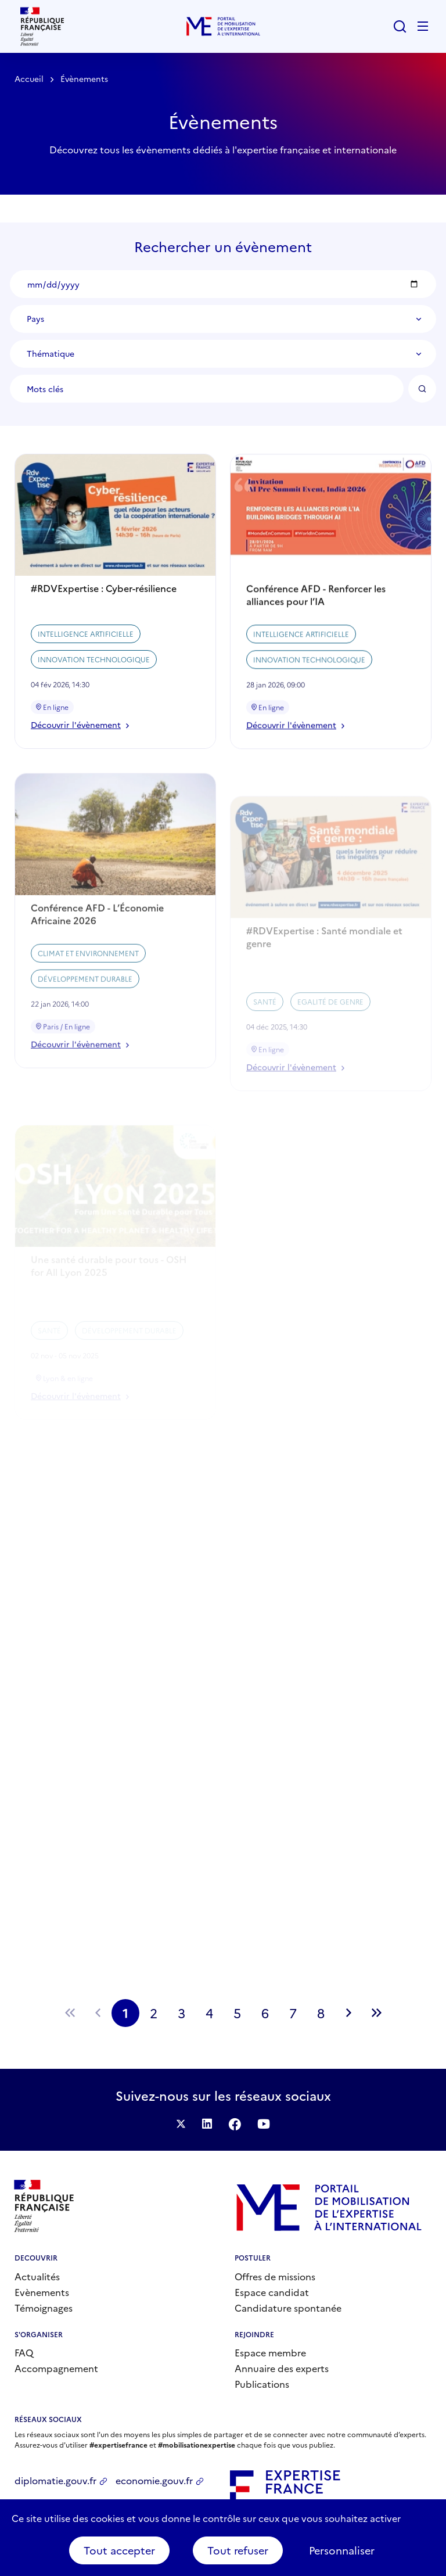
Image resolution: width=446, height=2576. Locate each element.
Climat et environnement (88, 1000)
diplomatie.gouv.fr (55, 2480)
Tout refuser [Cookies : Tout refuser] (237, 2550)
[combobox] (223, 319)
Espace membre (270, 2352)
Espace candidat (272, 2292)
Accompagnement (56, 2368)
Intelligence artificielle (86, 654)
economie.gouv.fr (154, 2480)
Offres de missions (275, 2276)
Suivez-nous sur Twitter (181, 2124)
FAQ (24, 2352)
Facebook (234, 2124)
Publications (262, 2383)
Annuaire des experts (282, 2368)
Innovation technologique (94, 680)
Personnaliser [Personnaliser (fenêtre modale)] (342, 2550)
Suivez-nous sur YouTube (263, 2124)
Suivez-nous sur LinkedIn (207, 2124)
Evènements (42, 2292)
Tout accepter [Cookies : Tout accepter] (119, 2550)
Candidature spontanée (288, 2307)
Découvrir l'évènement (80, 746)
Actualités (37, 2276)
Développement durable (85, 1026)
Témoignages (44, 2307)
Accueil (29, 78)
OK (422, 389)
